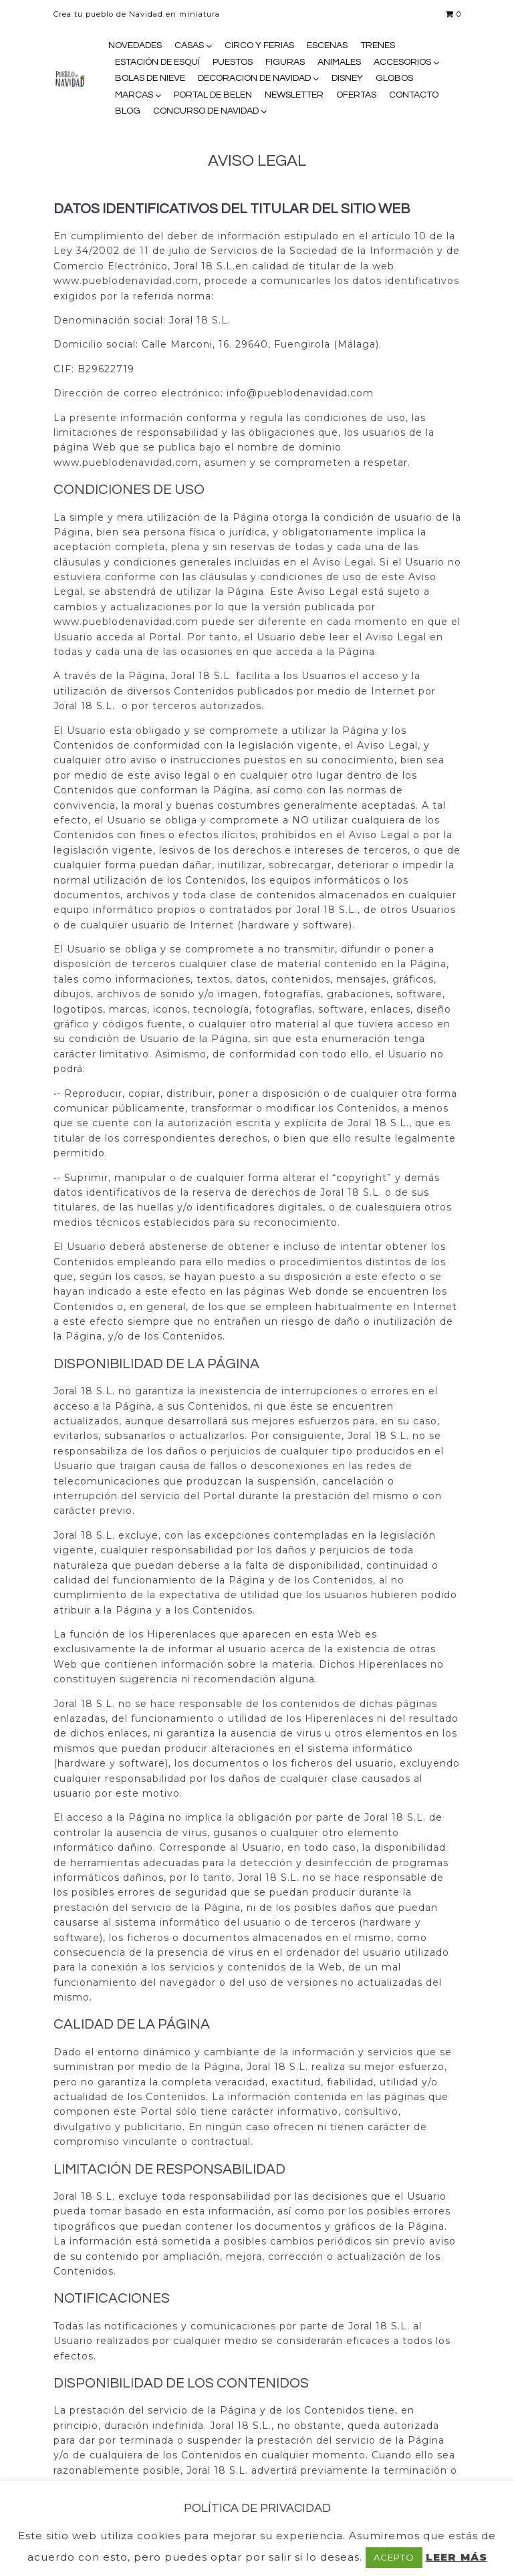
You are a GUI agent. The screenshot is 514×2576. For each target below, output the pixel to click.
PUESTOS (233, 62)
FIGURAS (285, 62)
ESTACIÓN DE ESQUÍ (157, 62)
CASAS (189, 45)
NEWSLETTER (294, 95)
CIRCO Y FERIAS (259, 45)
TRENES (377, 45)
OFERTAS (356, 95)
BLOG (127, 111)
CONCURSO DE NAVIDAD (206, 111)
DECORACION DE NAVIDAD (254, 78)
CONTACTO (413, 95)
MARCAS (134, 95)
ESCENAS (327, 45)
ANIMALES (339, 62)
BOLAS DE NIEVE (150, 78)
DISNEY (347, 78)
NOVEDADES (135, 45)
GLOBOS (394, 78)
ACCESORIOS (402, 62)
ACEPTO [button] (394, 2557)
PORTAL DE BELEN (213, 95)
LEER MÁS (456, 2557)
